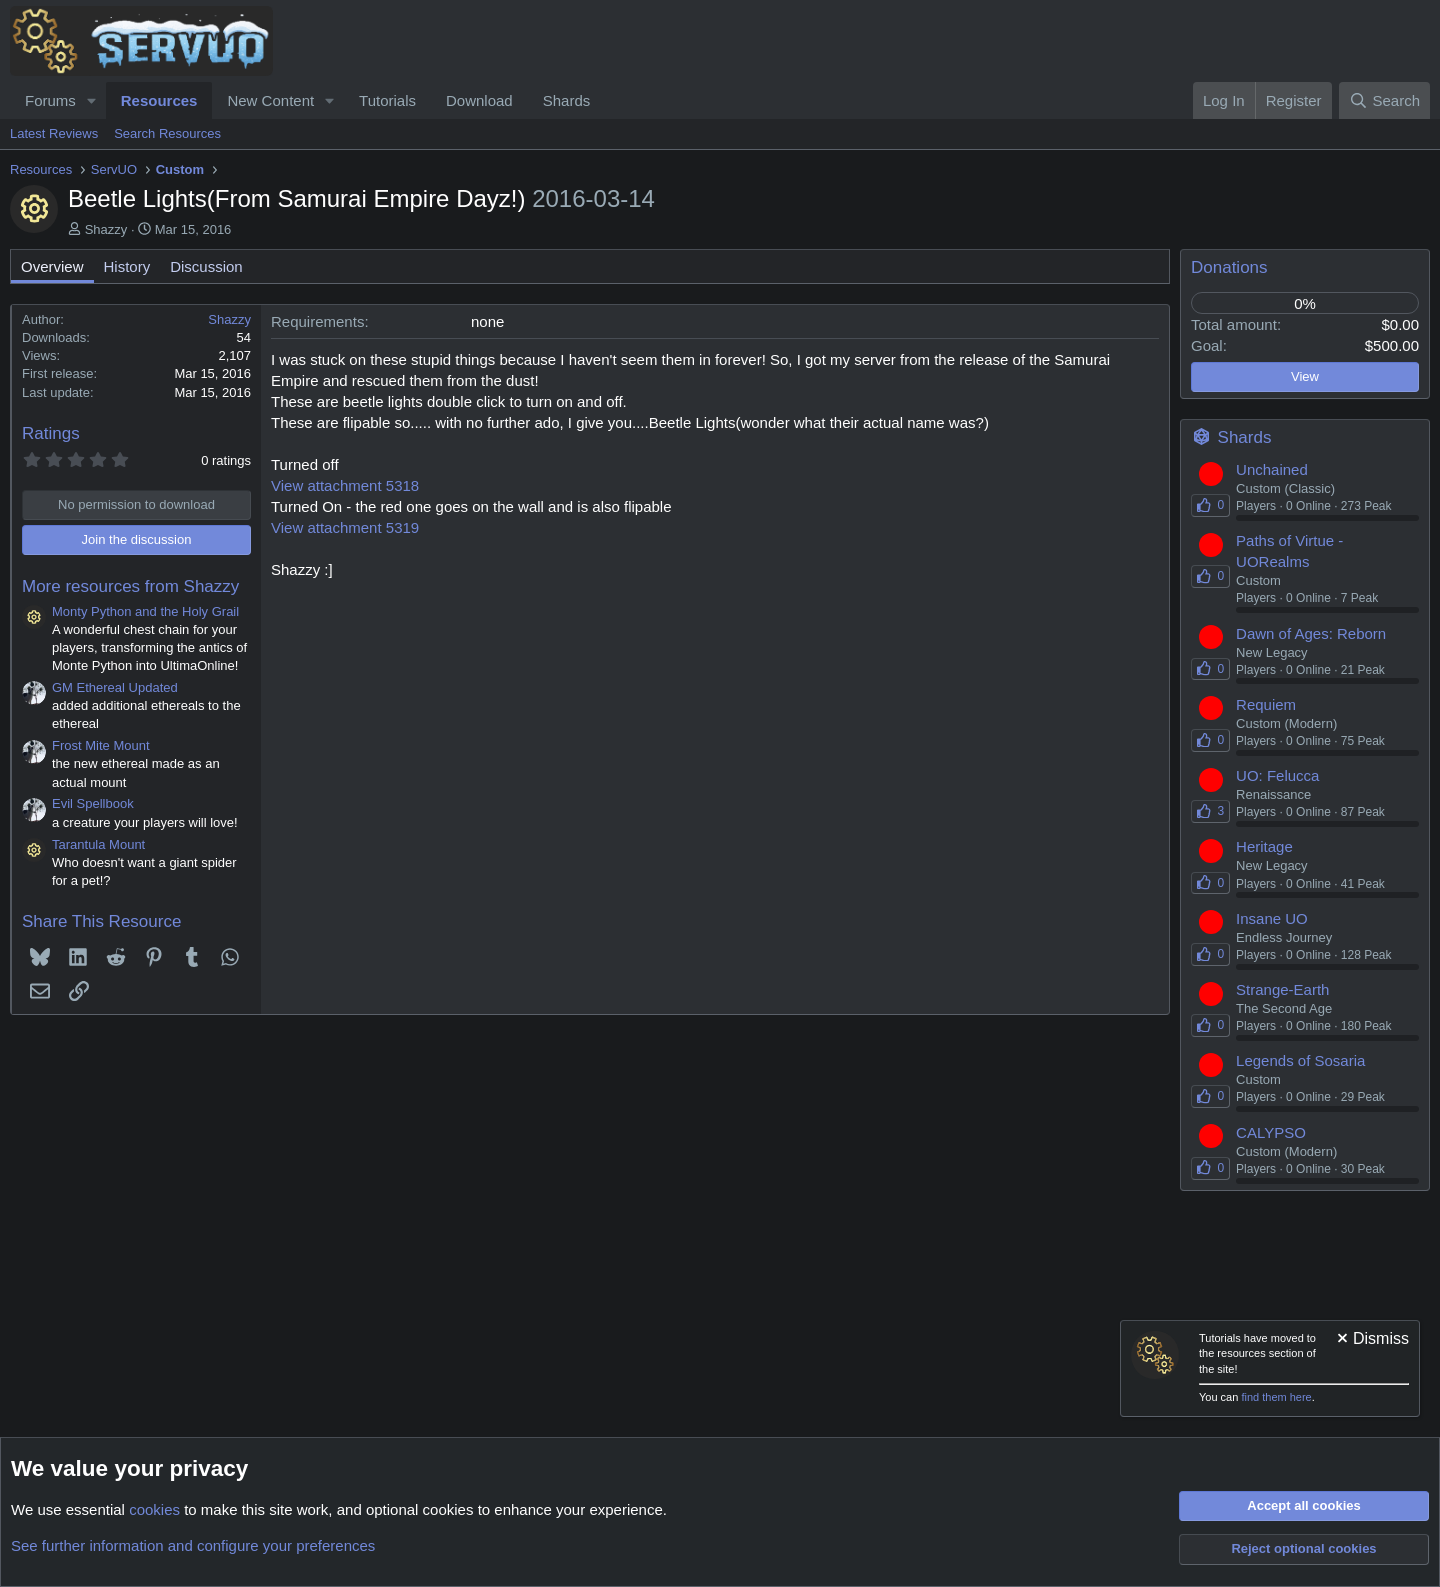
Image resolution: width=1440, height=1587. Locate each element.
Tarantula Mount (98, 844)
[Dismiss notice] (1371, 1340)
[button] (92, 100)
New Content (270, 100)
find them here (1276, 1397)
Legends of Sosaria (1300, 1060)
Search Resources (167, 133)
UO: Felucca (1277, 775)
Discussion (206, 266)
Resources (159, 100)
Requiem (1266, 704)
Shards (567, 100)
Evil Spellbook (93, 803)
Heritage (1264, 846)
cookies (154, 1509)
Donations (1229, 267)
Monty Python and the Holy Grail (145, 611)
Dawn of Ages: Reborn (1311, 633)
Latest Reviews (54, 133)
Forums (50, 100)
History (127, 266)
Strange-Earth (1282, 989)
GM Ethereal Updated (115, 687)
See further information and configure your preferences (193, 1545)
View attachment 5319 (345, 527)
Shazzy (106, 229)
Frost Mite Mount (101, 745)
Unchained (1272, 469)
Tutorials (387, 100)
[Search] (1384, 100)
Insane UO (1272, 918)
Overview (52, 266)
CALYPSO (1271, 1132)
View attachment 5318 (345, 485)
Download (479, 100)
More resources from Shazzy (130, 586)
